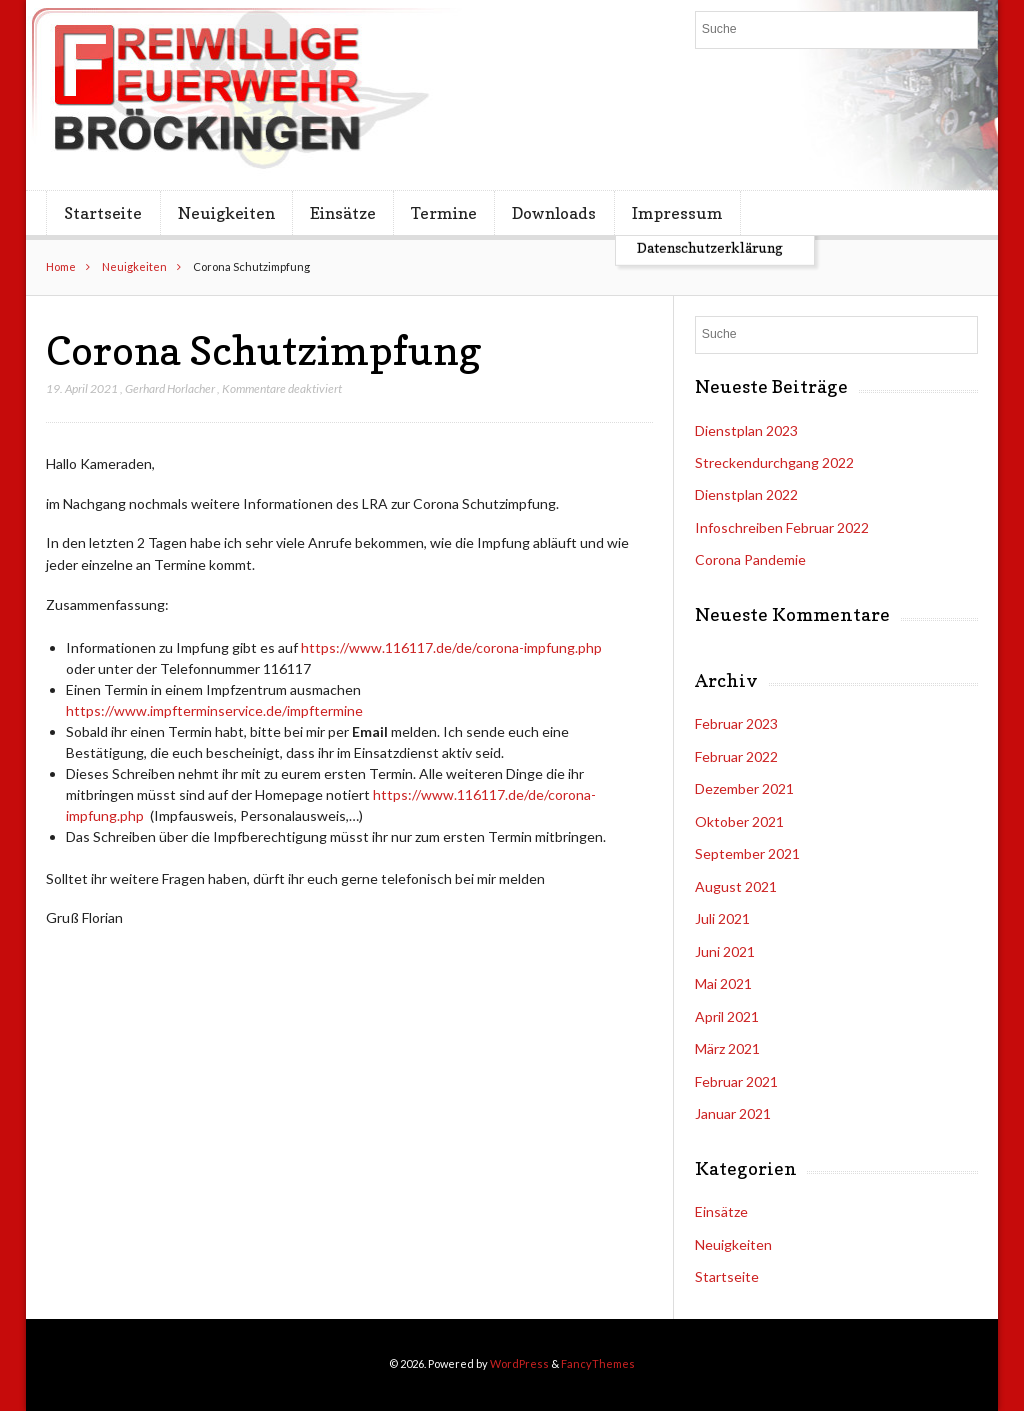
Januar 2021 (733, 1113)
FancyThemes (598, 1363)
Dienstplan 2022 (746, 494)
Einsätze (343, 213)
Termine (444, 213)
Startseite (103, 213)
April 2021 (727, 1016)
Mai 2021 (723, 983)
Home (61, 266)
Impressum (677, 213)
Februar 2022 (736, 756)
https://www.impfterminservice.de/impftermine (214, 710)
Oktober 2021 (739, 821)
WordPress (519, 1363)
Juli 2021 (722, 918)
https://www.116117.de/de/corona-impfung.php (451, 647)
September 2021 (747, 853)
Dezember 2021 (744, 788)
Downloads (554, 213)
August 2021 (736, 886)
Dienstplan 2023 (746, 430)
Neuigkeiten (226, 213)
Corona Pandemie (750, 559)
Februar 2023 (736, 723)
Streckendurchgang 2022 (774, 462)
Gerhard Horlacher (170, 388)
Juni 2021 (725, 951)
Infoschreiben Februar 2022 (782, 527)
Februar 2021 (736, 1081)
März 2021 (727, 1048)
